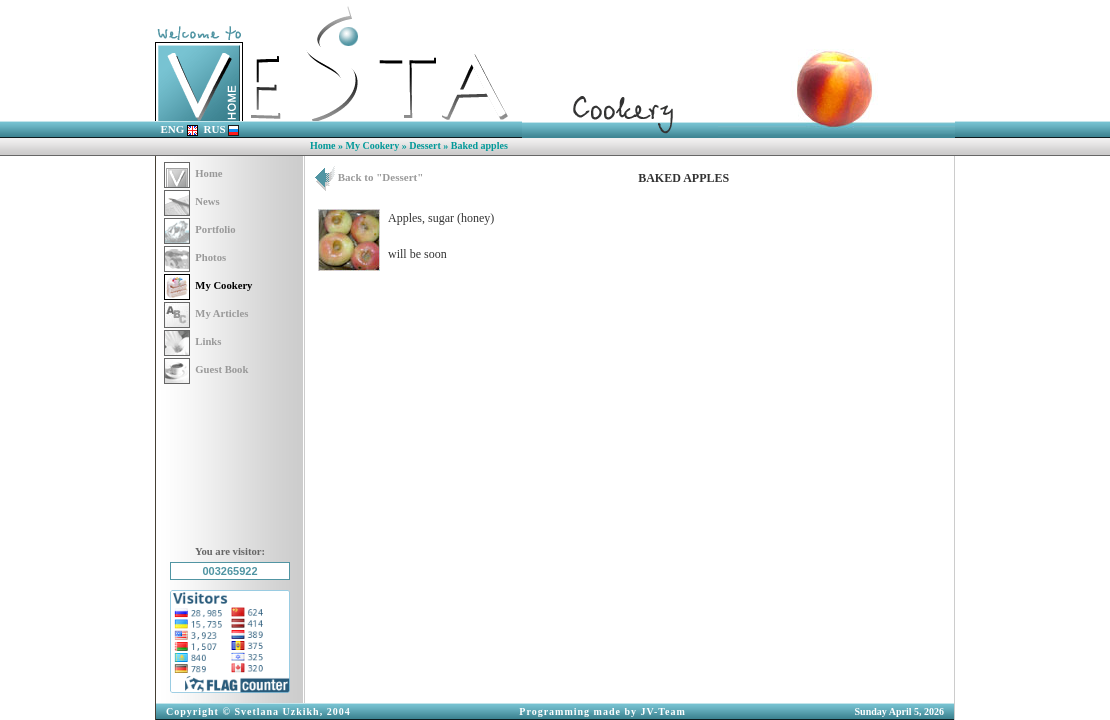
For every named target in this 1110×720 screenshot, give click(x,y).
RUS (222, 129)
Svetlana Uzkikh (276, 711)
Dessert (425, 145)
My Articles (206, 313)
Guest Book (206, 369)
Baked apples (479, 145)
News (192, 201)
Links (192, 341)
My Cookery (373, 145)
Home (323, 145)
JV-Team (663, 711)
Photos (195, 257)
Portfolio (200, 229)
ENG (180, 129)
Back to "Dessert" (369, 177)
